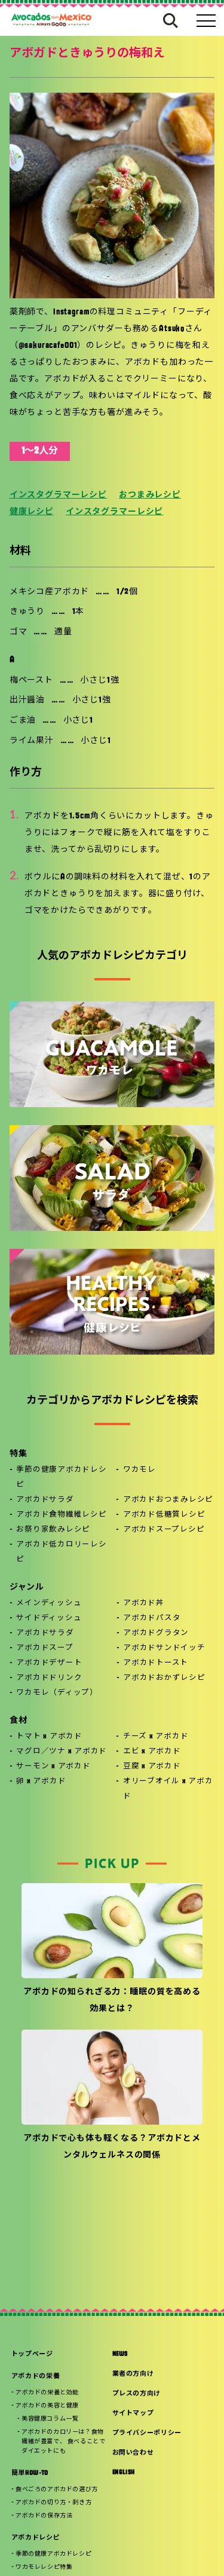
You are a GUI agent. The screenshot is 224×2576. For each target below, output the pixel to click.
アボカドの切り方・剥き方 (53, 2502)
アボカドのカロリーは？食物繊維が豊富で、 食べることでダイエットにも (63, 2442)
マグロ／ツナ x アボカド (61, 1751)
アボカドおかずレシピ (164, 1678)
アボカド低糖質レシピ (164, 1514)
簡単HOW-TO (29, 2473)
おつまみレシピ (150, 495)
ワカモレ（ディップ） (57, 1693)
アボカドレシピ (35, 2538)
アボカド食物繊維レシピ (61, 1514)
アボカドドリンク (49, 1678)
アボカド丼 (143, 1603)
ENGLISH (124, 2473)
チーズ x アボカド (156, 1736)
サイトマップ (133, 2413)
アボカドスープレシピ (164, 1529)
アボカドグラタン (156, 1633)
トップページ (32, 2354)
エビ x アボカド (152, 1751)
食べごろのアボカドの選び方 (57, 2489)
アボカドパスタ (151, 1618)
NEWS (120, 2354)
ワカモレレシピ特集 (44, 2567)
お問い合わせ (133, 2453)
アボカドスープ (44, 1648)
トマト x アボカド (49, 1736)
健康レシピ (32, 512)
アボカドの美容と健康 (47, 2406)
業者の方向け (133, 2374)
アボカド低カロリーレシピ (61, 1552)
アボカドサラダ (44, 1500)
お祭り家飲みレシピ (53, 1529)
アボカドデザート (49, 1663)
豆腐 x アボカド (152, 1766)
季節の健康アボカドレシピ (61, 1477)
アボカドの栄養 (35, 2376)
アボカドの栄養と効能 (47, 2392)
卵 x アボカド (41, 1781)
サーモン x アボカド (53, 1766)
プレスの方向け (136, 2394)
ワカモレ (139, 1470)
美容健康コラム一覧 (50, 2419)
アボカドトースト (155, 1663)
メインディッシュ (48, 1603)
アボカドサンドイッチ (164, 1648)
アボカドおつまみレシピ (168, 1500)
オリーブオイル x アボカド (168, 1789)
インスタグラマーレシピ (58, 495)
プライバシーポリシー (147, 2433)
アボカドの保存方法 (44, 2516)
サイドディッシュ (48, 1618)
